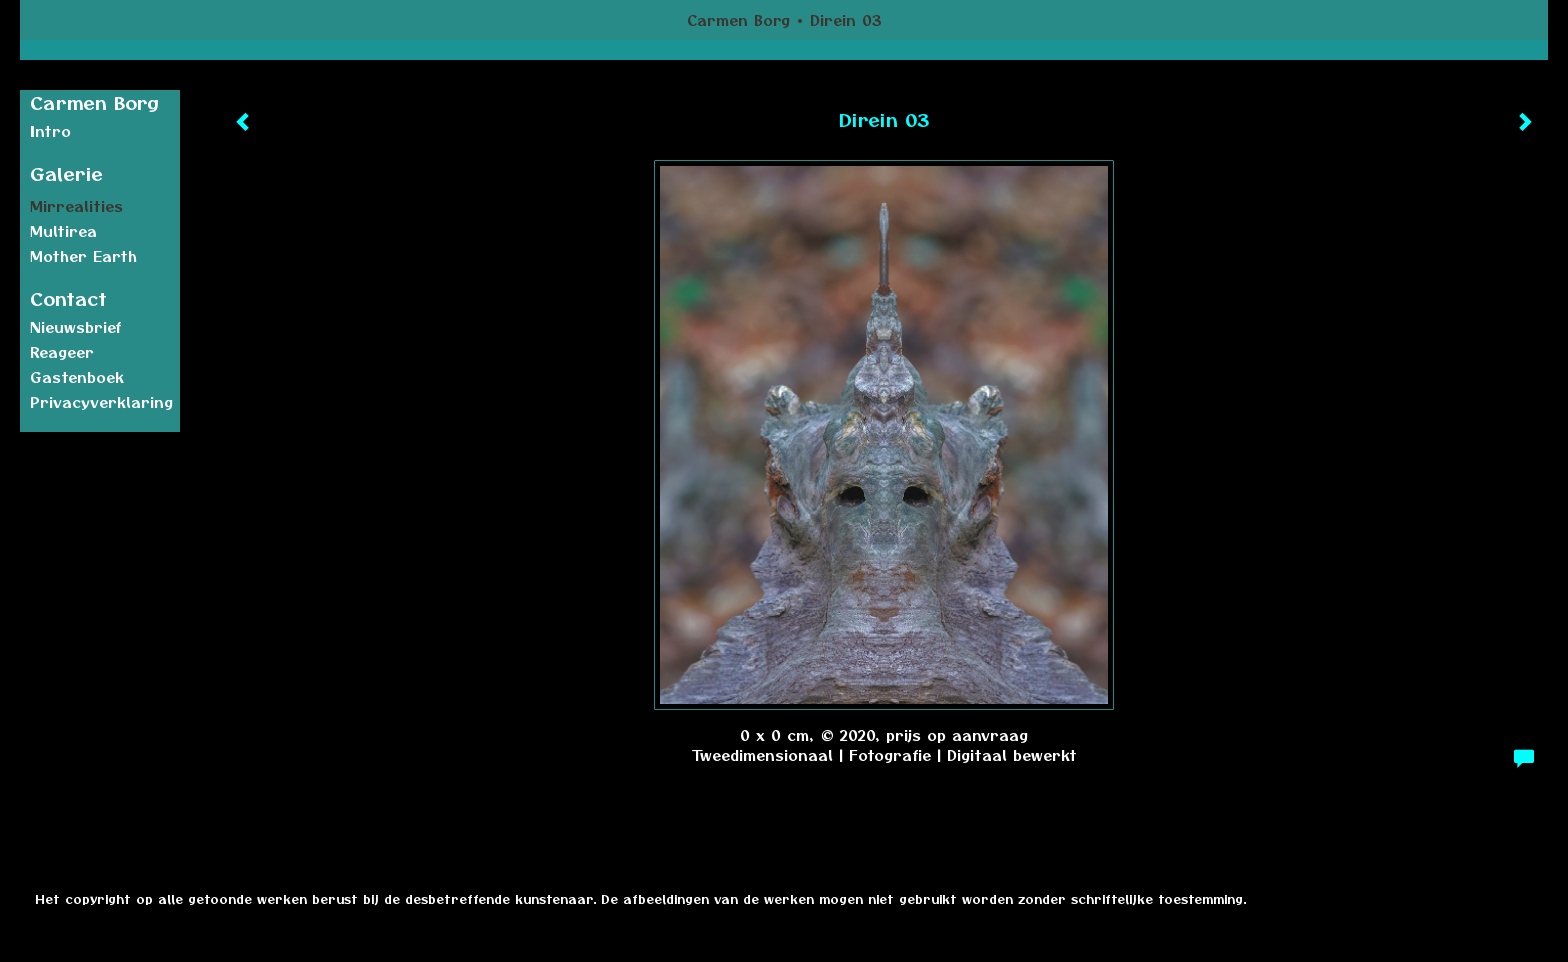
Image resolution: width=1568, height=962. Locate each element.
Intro (50, 131)
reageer (62, 352)
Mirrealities (76, 206)
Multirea (63, 231)
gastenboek (77, 377)
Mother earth (83, 256)
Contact (68, 298)
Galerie (66, 173)
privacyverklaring (101, 402)
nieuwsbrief (76, 327)
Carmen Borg (738, 20)
